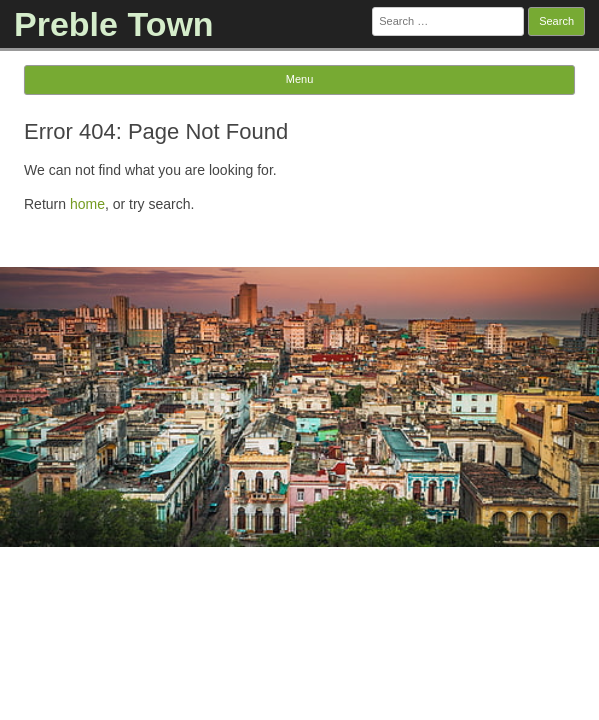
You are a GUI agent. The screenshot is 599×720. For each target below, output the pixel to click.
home (87, 204)
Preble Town (114, 24)
